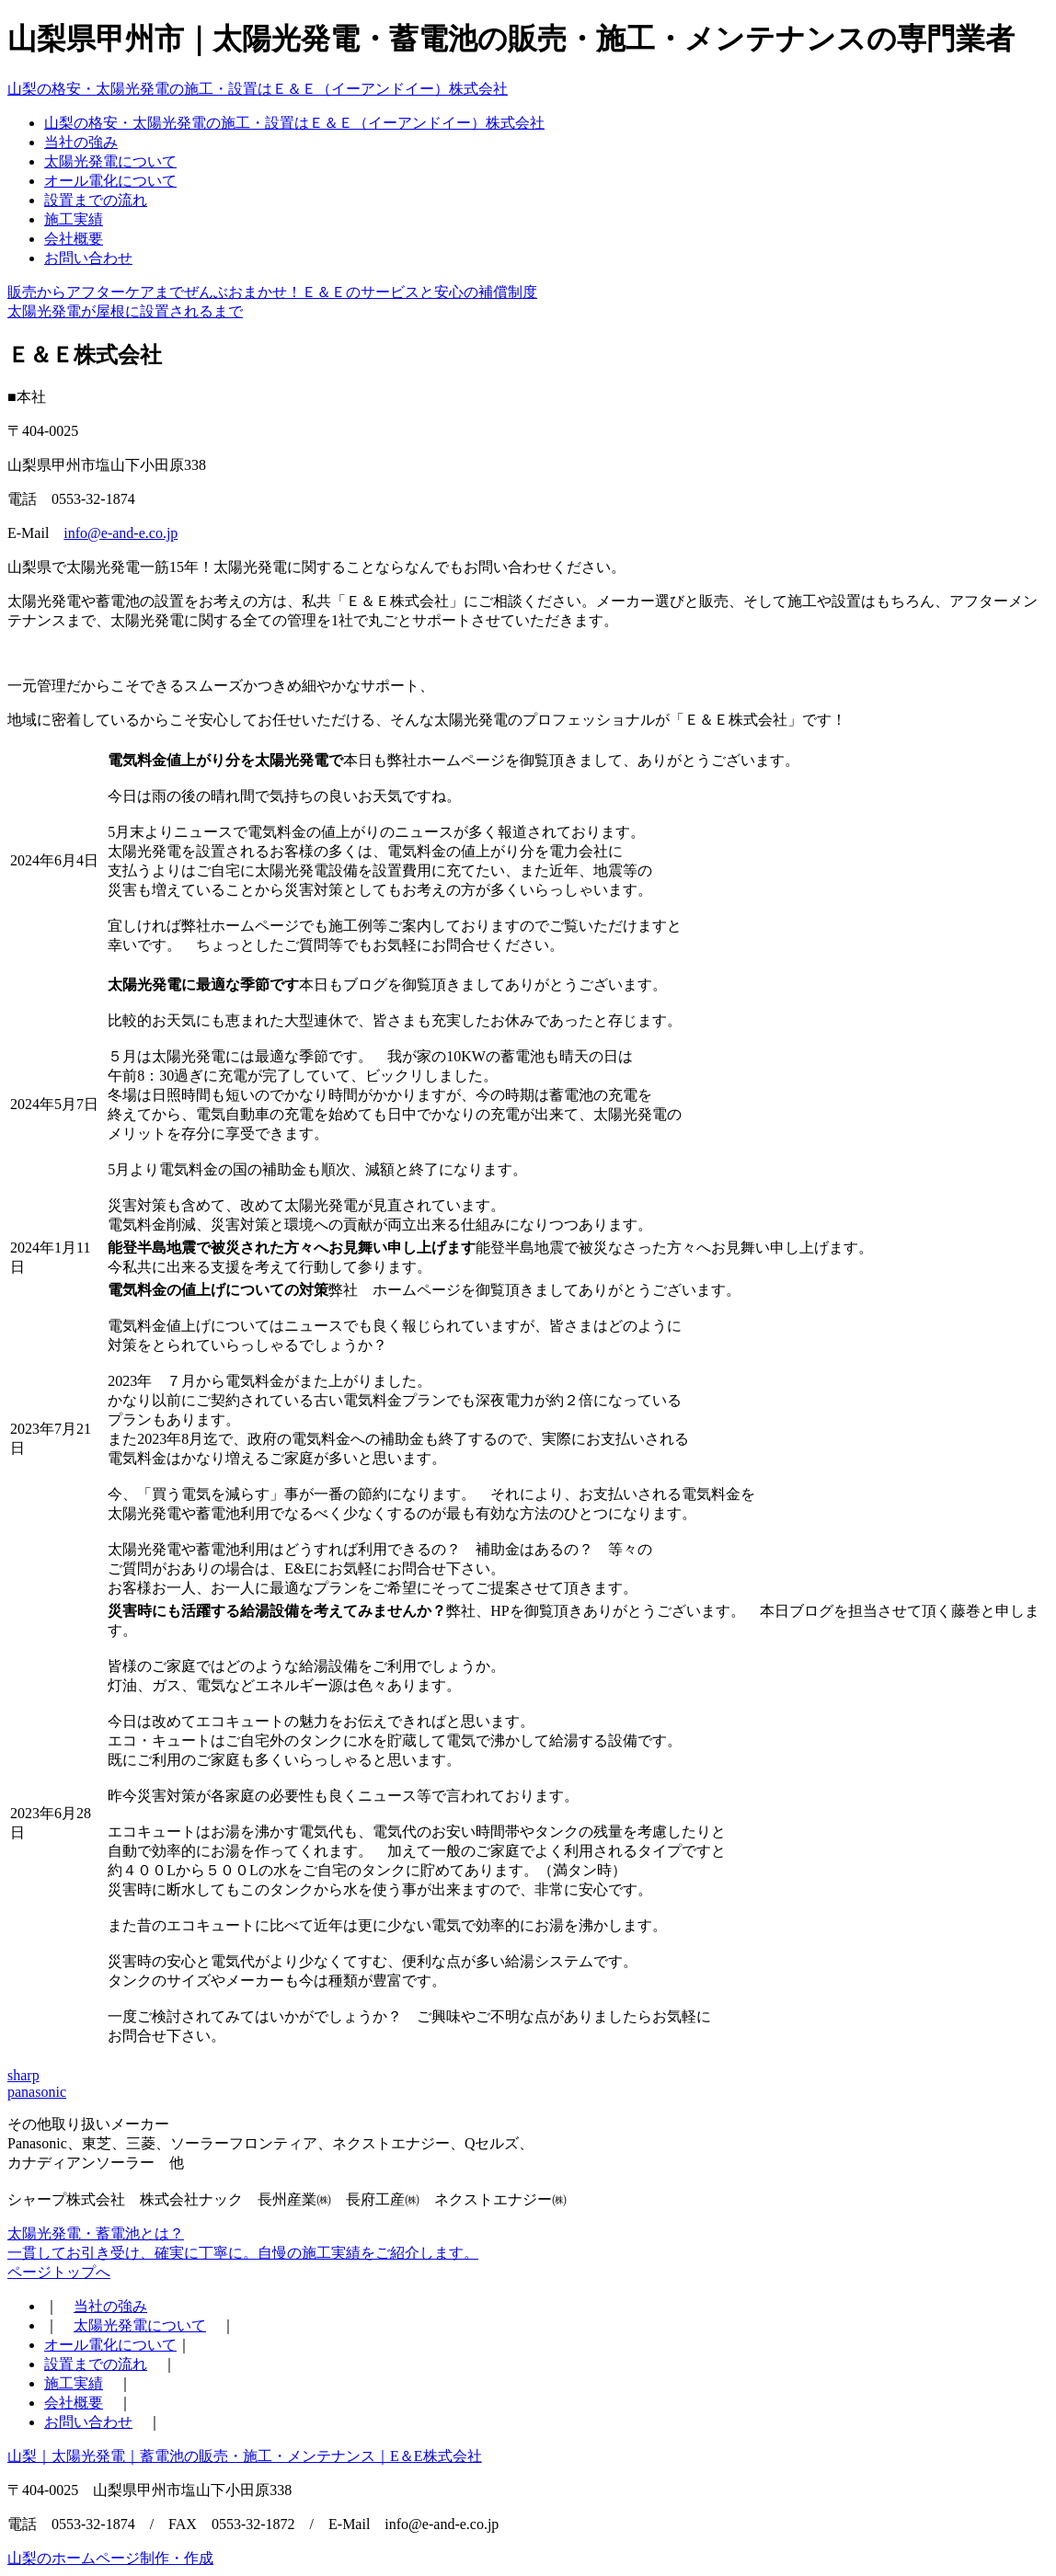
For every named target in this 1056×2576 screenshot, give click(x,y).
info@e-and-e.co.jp (120, 533)
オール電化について (110, 181)
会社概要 (73, 238)
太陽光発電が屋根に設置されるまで (125, 311)
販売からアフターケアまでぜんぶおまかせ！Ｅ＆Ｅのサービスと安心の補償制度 (272, 292)
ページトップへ (58, 2272)
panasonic (36, 2092)
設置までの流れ (95, 200)
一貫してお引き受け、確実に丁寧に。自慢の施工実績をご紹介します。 (242, 2253)
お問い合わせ (88, 258)
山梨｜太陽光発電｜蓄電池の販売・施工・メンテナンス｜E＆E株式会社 (244, 2456)
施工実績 (73, 219)
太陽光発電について (110, 161)
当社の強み (81, 142)
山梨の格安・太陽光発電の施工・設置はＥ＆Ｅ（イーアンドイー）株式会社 (257, 89)
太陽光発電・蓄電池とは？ (95, 2233)
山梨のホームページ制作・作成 (110, 2558)
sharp (23, 2075)
